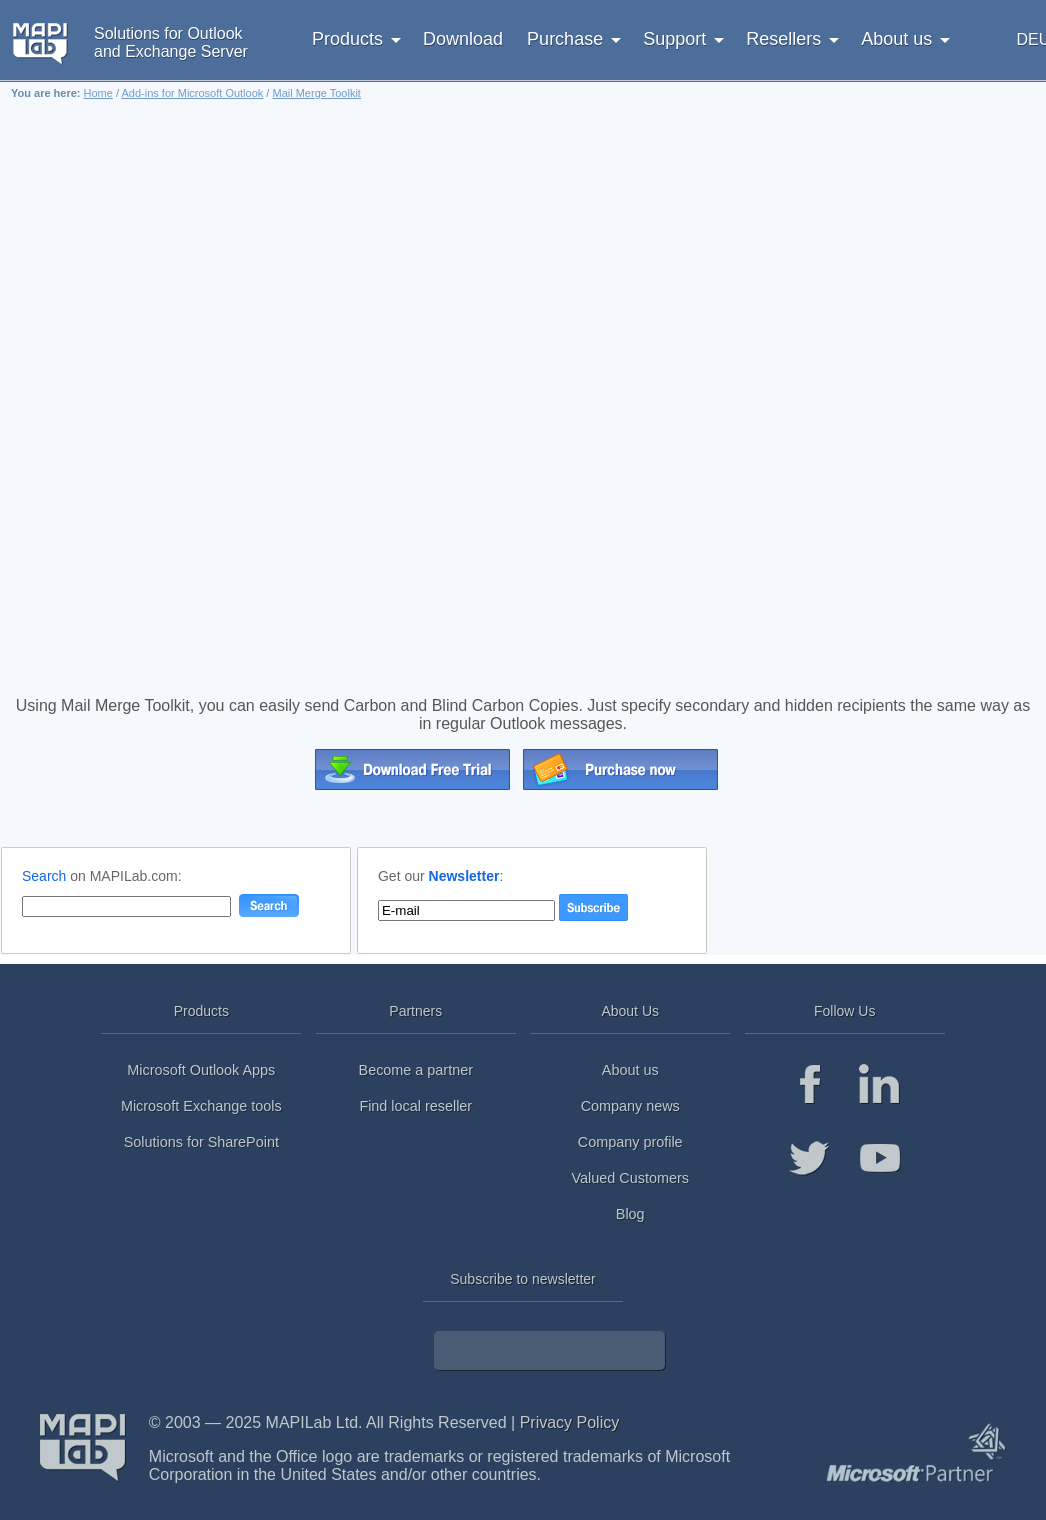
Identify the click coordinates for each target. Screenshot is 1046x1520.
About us (630, 1070)
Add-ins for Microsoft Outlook (192, 93)
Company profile (630, 1142)
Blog (630, 1214)
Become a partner (416, 1070)
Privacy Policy (570, 1422)
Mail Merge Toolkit (316, 93)
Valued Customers (630, 1178)
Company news (630, 1106)
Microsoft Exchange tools (201, 1106)
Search (44, 876)
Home (98, 93)
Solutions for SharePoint (201, 1142)
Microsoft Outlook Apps (201, 1070)
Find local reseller (415, 1106)
